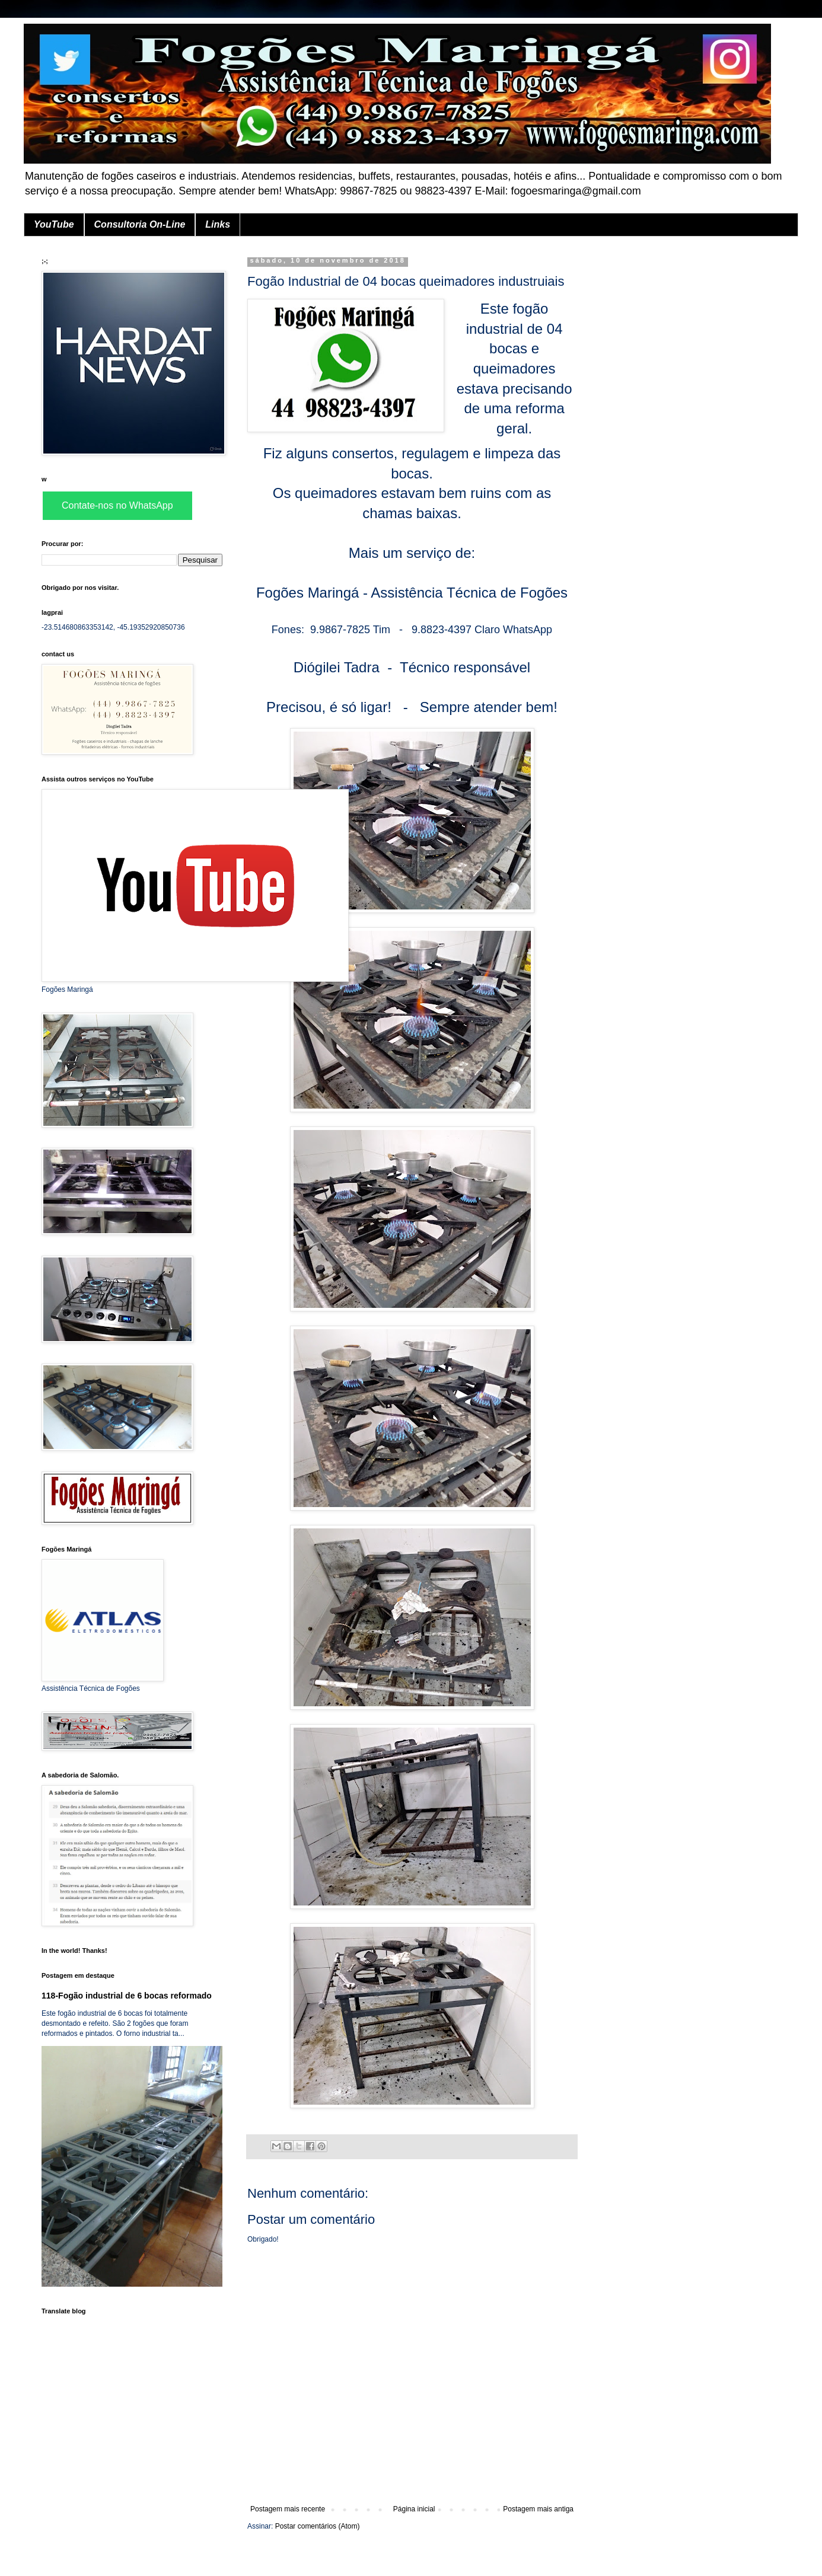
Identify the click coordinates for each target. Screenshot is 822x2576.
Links (217, 224)
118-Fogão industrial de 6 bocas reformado (127, 1995)
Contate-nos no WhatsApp (117, 505)
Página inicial (414, 2509)
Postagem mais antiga (538, 2509)
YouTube (54, 224)
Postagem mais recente (287, 2509)
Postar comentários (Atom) (317, 2526)
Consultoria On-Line (140, 224)
